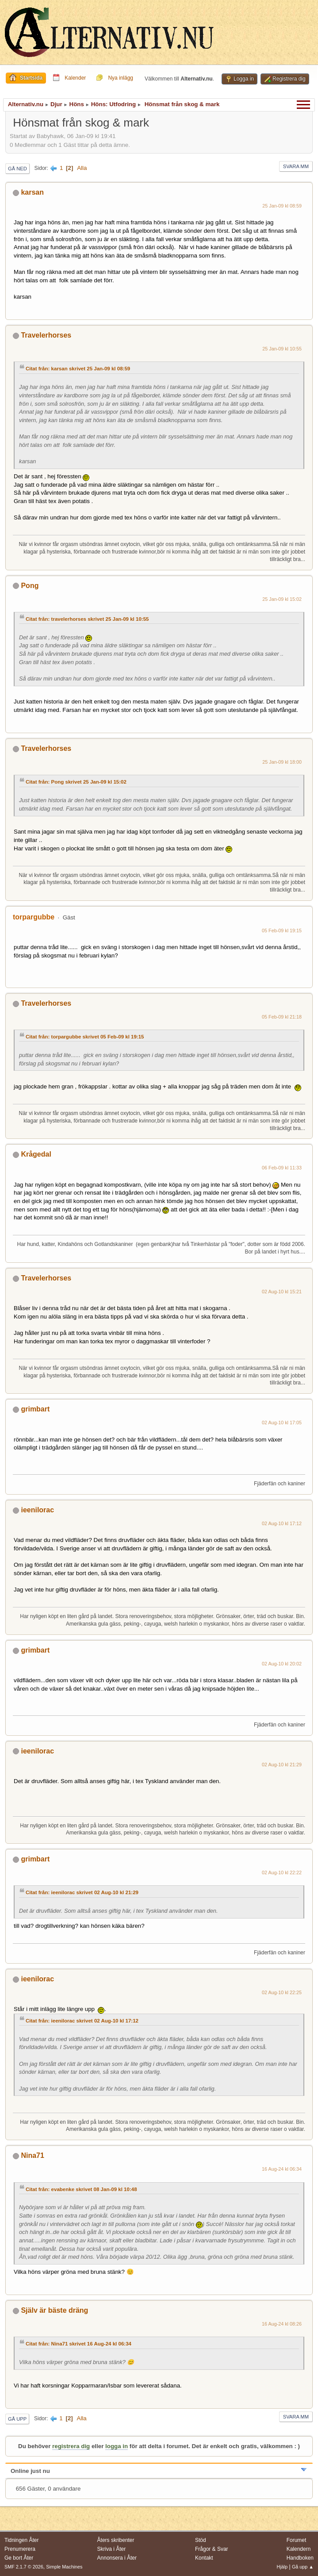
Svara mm (296, 166)
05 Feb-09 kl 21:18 (282, 1016)
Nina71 (32, 2155)
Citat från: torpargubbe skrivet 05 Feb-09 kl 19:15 (85, 1036)
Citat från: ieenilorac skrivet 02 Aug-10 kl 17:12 (82, 2020)
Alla (82, 168)
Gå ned (17, 168)
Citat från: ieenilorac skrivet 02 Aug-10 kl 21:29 (82, 1892)
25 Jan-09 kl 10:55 (282, 348)
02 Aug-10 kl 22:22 (282, 1872)
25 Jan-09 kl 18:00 (282, 762)
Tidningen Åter (21, 2540)
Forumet (297, 2540)
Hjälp (282, 2566)
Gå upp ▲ (303, 2566)
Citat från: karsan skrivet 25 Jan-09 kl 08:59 (78, 368)
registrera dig (71, 2446)
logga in (116, 2446)
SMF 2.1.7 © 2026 (23, 2566)
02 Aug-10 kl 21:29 (282, 1764)
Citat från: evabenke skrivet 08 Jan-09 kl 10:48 (81, 2189)
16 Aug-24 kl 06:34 (282, 2169)
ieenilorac (37, 1510)
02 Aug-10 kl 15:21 (282, 1291)
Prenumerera (19, 2549)
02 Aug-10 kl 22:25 (282, 1992)
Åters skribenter (115, 2540)
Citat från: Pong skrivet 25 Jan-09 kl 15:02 (76, 781)
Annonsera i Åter (117, 2558)
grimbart (35, 1409)
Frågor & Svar (211, 2549)
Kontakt (204, 2558)
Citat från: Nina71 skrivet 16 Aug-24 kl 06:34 (78, 2343)
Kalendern (299, 2549)
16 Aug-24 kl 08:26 (282, 2323)
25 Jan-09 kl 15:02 (282, 599)
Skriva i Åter (111, 2549)
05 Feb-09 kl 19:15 (282, 930)
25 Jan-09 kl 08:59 (282, 205)
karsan (32, 192)
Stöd (200, 2540)
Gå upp (17, 2419)
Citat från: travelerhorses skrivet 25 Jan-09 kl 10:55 (87, 619)
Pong (29, 585)
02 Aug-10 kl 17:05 (282, 1422)
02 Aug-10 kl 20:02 (282, 1663)
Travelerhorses (46, 335)
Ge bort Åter (18, 2558)
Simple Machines (64, 2566)
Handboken (300, 2558)
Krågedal (36, 1154)
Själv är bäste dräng (54, 2310)
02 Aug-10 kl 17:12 (282, 1523)
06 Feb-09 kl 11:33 (282, 1167)
